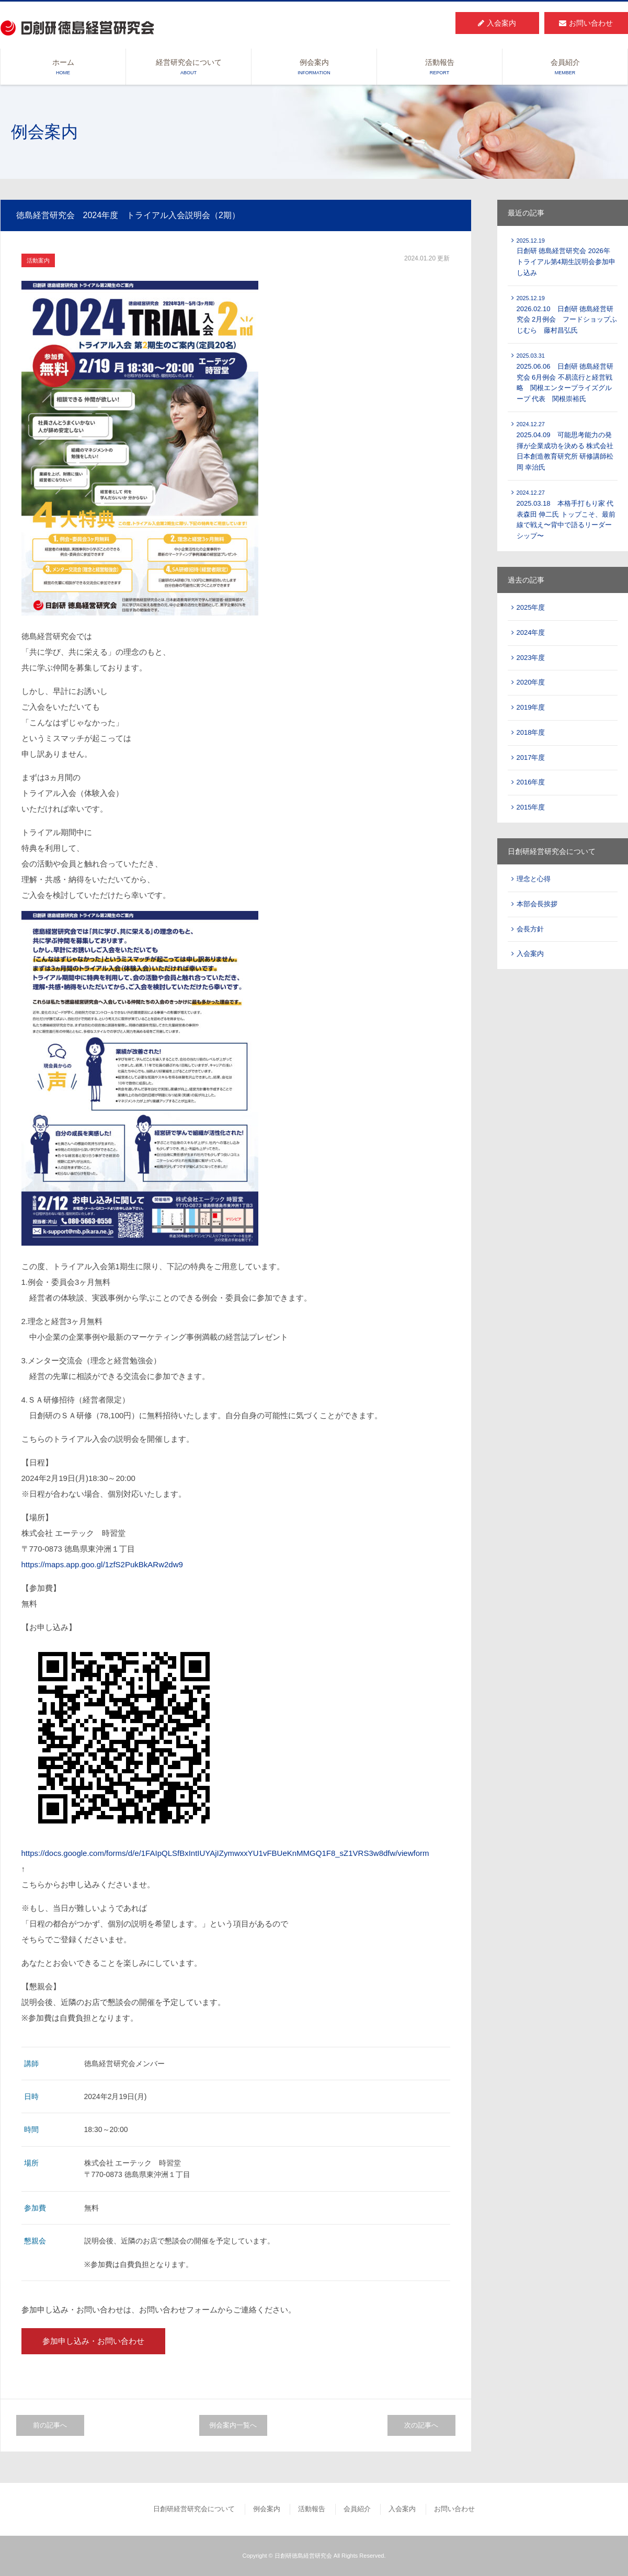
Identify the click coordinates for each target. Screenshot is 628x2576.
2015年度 (531, 807)
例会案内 (314, 67)
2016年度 (531, 782)
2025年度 (531, 607)
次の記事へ (421, 2425)
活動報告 (439, 67)
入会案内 (497, 23)
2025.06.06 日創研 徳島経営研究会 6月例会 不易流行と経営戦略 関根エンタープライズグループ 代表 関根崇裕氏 (565, 377)
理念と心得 (534, 879)
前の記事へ (50, 2425)
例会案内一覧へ (233, 2425)
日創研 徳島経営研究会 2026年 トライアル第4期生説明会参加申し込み (566, 257)
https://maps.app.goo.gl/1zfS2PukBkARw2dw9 (102, 1564)
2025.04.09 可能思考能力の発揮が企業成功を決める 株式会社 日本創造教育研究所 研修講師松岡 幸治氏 (565, 446)
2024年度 (531, 632)
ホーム (63, 67)
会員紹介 (565, 67)
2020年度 (531, 682)
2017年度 (531, 757)
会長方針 (530, 929)
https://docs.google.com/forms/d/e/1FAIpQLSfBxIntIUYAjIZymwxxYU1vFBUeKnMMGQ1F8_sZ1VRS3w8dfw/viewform (225, 1853)
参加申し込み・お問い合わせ (93, 2340)
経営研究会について (188, 67)
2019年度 (531, 707)
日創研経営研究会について (194, 2509)
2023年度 (531, 658)
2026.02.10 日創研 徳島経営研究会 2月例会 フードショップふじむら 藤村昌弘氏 (567, 314)
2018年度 (531, 732)
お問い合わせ (586, 23)
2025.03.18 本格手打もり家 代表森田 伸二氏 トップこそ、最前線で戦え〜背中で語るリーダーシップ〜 (566, 514)
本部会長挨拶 (537, 904)
